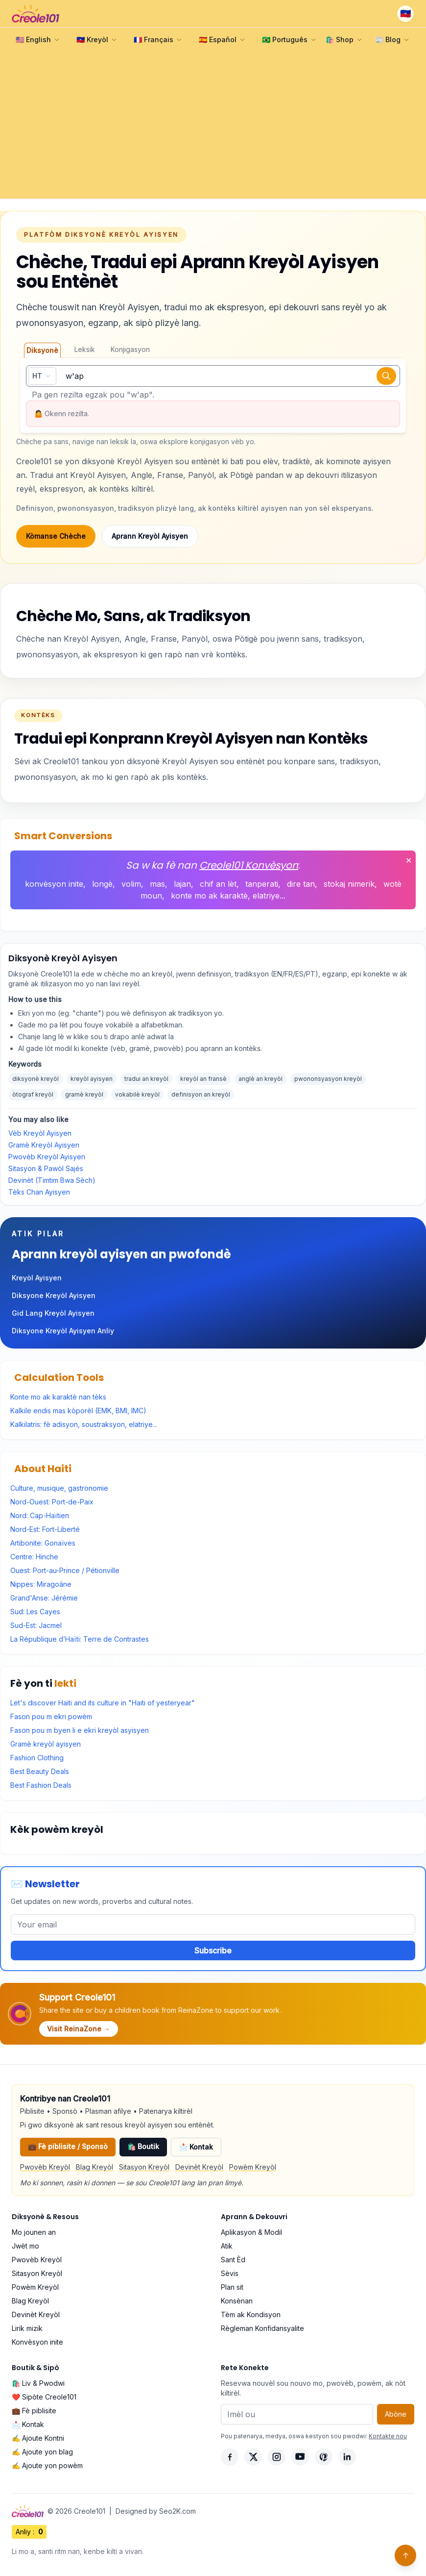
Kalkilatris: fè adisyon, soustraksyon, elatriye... (83, 1424)
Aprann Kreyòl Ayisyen (150, 536)
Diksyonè (42, 350)
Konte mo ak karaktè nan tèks (58, 1397)
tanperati (261, 884)
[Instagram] (276, 2457)
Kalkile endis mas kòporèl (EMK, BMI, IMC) (78, 1410)
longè (102, 884)
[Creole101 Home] (35, 14)
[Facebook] (229, 2457)
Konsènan (237, 2301)
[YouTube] (300, 2457)
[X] (253, 2457)
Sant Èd (233, 2259)
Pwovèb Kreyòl (45, 2167)
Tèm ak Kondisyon (251, 2314)
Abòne (395, 2414)
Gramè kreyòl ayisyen (45, 1744)
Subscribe (213, 1950)
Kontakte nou (388, 2436)
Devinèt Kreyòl (199, 2167)
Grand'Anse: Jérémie (44, 1598)
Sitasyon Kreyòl (144, 2167)
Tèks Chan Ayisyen (39, 1192)
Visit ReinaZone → (78, 2029)
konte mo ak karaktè (209, 895)
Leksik (84, 349)
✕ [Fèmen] (408, 860)
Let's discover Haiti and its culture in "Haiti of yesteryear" (102, 1703)
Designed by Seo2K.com (156, 2511)
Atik (227, 2246)
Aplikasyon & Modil (251, 2232)
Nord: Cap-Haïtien (39, 1515)
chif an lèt (218, 884)
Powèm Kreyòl (252, 2167)
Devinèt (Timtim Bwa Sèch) (51, 1180)
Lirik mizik (27, 2328)
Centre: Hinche (34, 1556)
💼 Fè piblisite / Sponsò (68, 2146)
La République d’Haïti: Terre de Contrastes (79, 1639)
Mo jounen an (34, 2232)
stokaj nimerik (349, 884)
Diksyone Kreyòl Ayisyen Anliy (63, 1330)
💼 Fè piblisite (34, 2410)
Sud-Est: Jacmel (36, 1625)
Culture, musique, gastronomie (59, 1488)
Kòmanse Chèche (56, 536)
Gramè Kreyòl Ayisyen (43, 1145)
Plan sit (232, 2287)
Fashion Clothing (37, 1757)
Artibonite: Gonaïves (42, 1543)
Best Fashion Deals (40, 1785)
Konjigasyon (130, 349)
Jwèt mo (25, 2246)
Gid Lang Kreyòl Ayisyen (53, 1313)
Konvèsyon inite (37, 2342)
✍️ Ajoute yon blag (42, 2452)
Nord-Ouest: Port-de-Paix (52, 1502)
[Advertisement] (213, 125)
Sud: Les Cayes (35, 1611)
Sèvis (229, 2273)
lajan (182, 884)
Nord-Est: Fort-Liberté (45, 1529)
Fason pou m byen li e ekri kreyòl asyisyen (79, 1730)
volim (131, 884)
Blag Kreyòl (94, 2167)
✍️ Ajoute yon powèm (47, 2465)
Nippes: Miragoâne (40, 1584)
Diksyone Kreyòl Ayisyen (53, 1295)
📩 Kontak (196, 2147)
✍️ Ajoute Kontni (38, 2438)
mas (157, 884)
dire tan (301, 884)
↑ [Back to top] (405, 2555)
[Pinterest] (323, 2457)
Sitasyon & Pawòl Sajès (45, 1168)
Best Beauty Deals (39, 1771)
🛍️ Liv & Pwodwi (38, 2383)
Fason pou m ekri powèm (51, 1716)
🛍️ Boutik (143, 2146)
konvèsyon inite (54, 884)
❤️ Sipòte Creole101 (44, 2397)
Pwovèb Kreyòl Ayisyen (46, 1156)
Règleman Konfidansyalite (262, 2328)
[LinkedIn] (347, 2457)
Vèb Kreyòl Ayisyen (39, 1133)
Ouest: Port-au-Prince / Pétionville (64, 1570)
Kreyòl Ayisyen (37, 1278)
